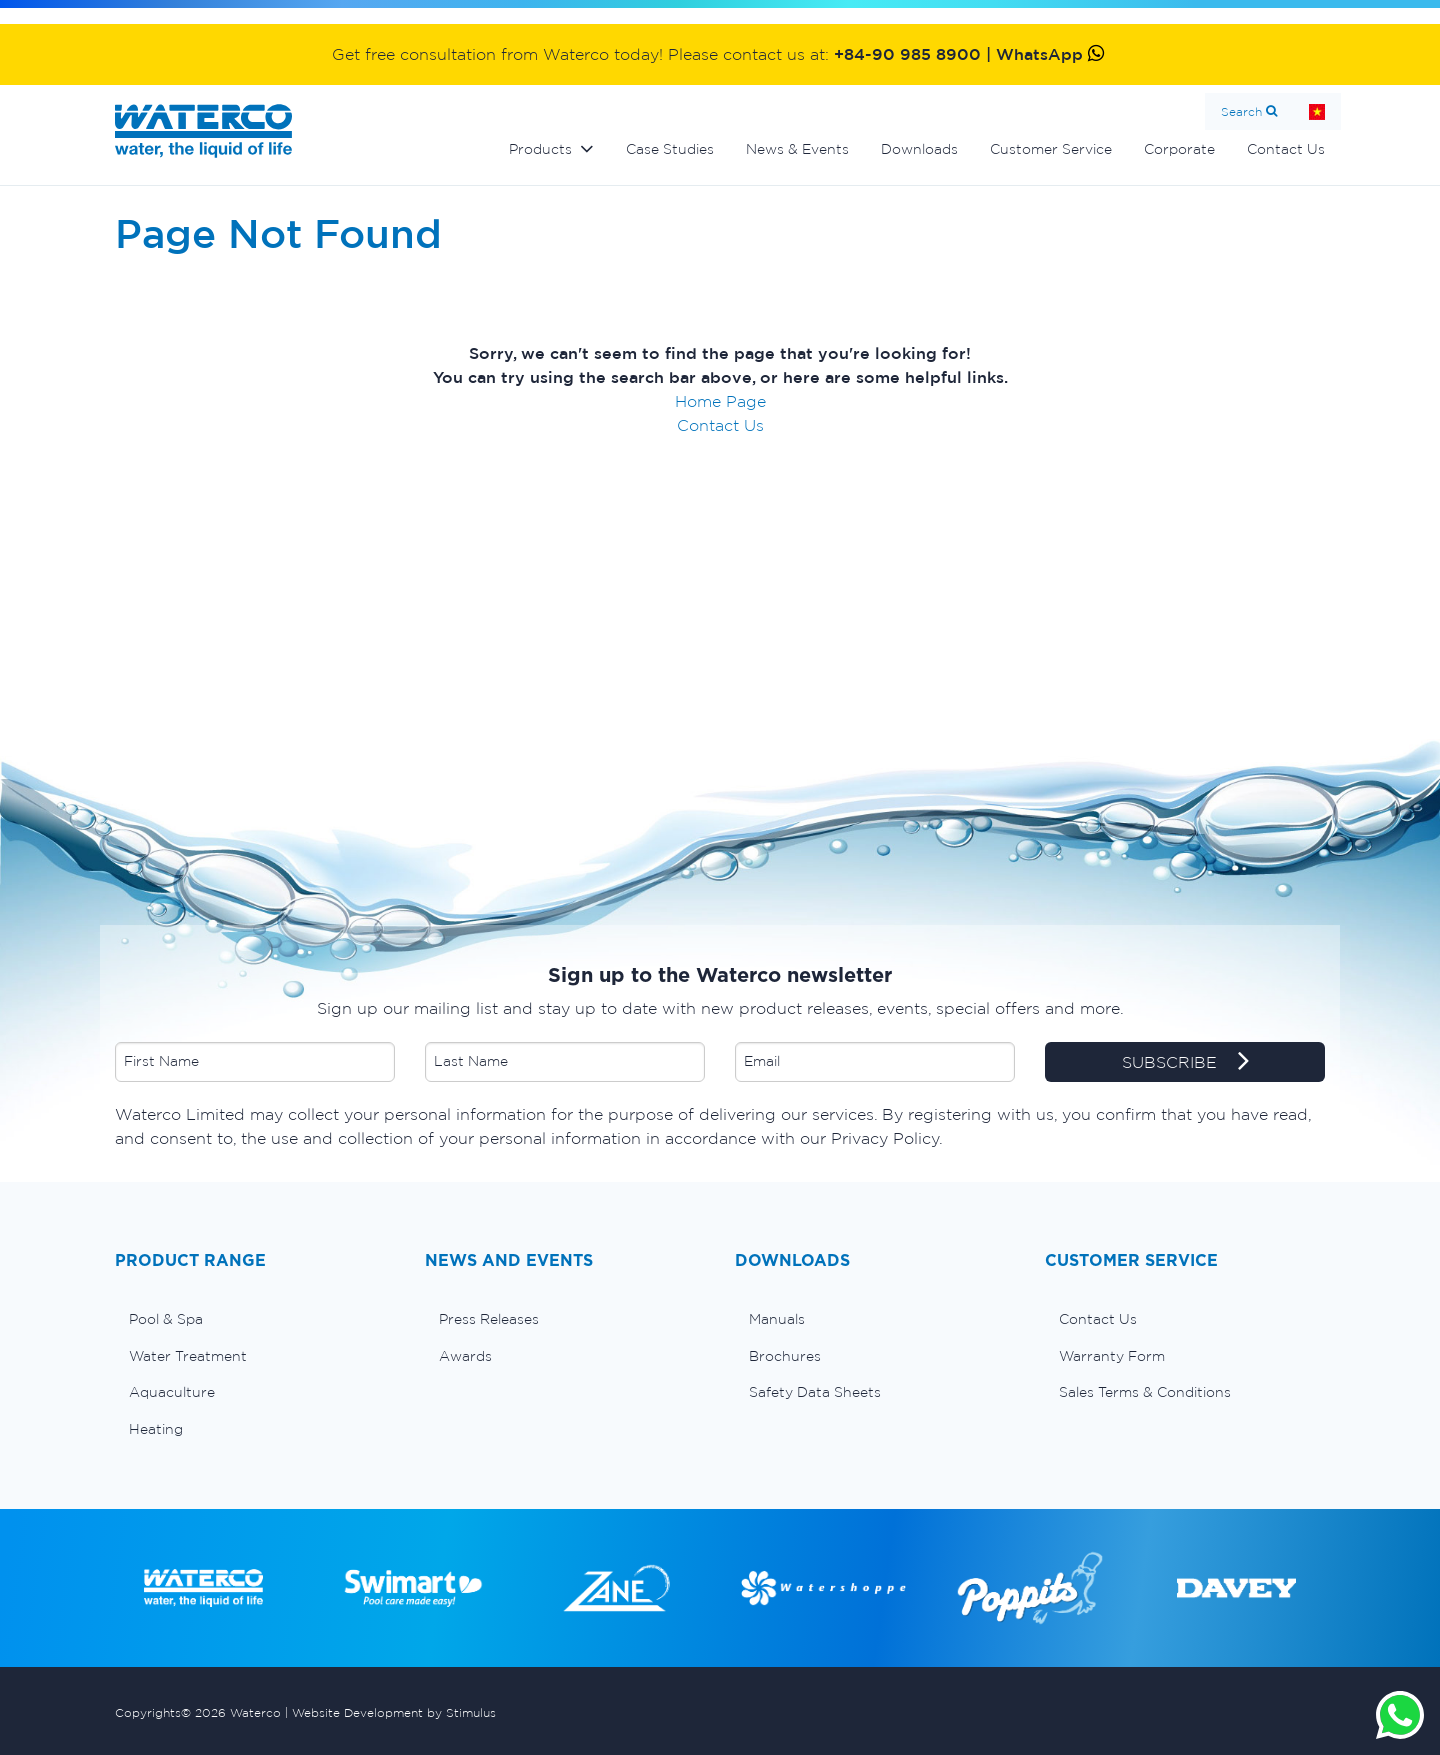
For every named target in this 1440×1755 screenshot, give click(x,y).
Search (1241, 111)
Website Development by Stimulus (394, 1712)
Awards (465, 1356)
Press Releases (489, 1319)
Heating (156, 1429)
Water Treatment (188, 1356)
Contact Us (1286, 149)
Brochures (785, 1356)
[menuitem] (255, 1319)
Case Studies (670, 149)
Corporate (1179, 149)
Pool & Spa (166, 1319)
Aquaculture (172, 1392)
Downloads (919, 149)
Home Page (720, 401)
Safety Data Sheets (815, 1392)
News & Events (797, 149)
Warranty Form (1112, 1356)
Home (1317, 111)
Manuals (777, 1319)
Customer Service (1051, 149)
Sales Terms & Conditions (1145, 1392)
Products (540, 149)
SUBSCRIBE (1185, 1063)
